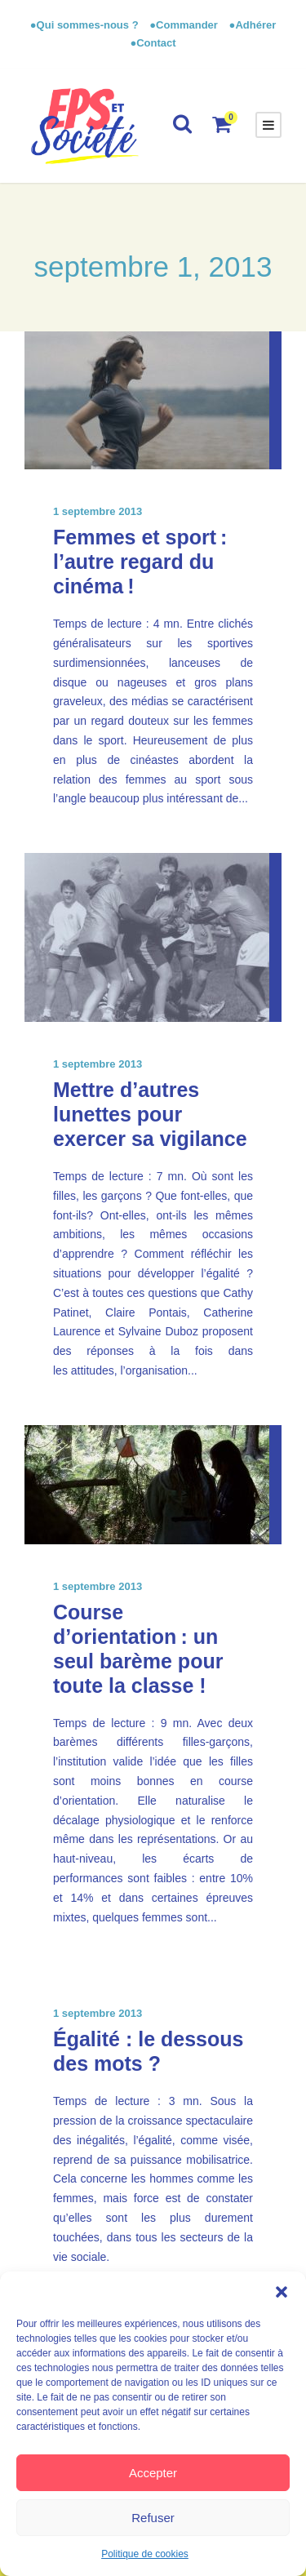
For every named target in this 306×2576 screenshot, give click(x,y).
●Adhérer (253, 25)
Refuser (153, 2518)
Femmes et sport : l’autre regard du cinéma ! (140, 561)
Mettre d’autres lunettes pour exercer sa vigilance (150, 1114)
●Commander (183, 25)
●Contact (152, 43)
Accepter (153, 2473)
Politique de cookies (144, 2554)
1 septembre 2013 (97, 511)
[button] (281, 2292)
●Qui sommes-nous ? (85, 25)
